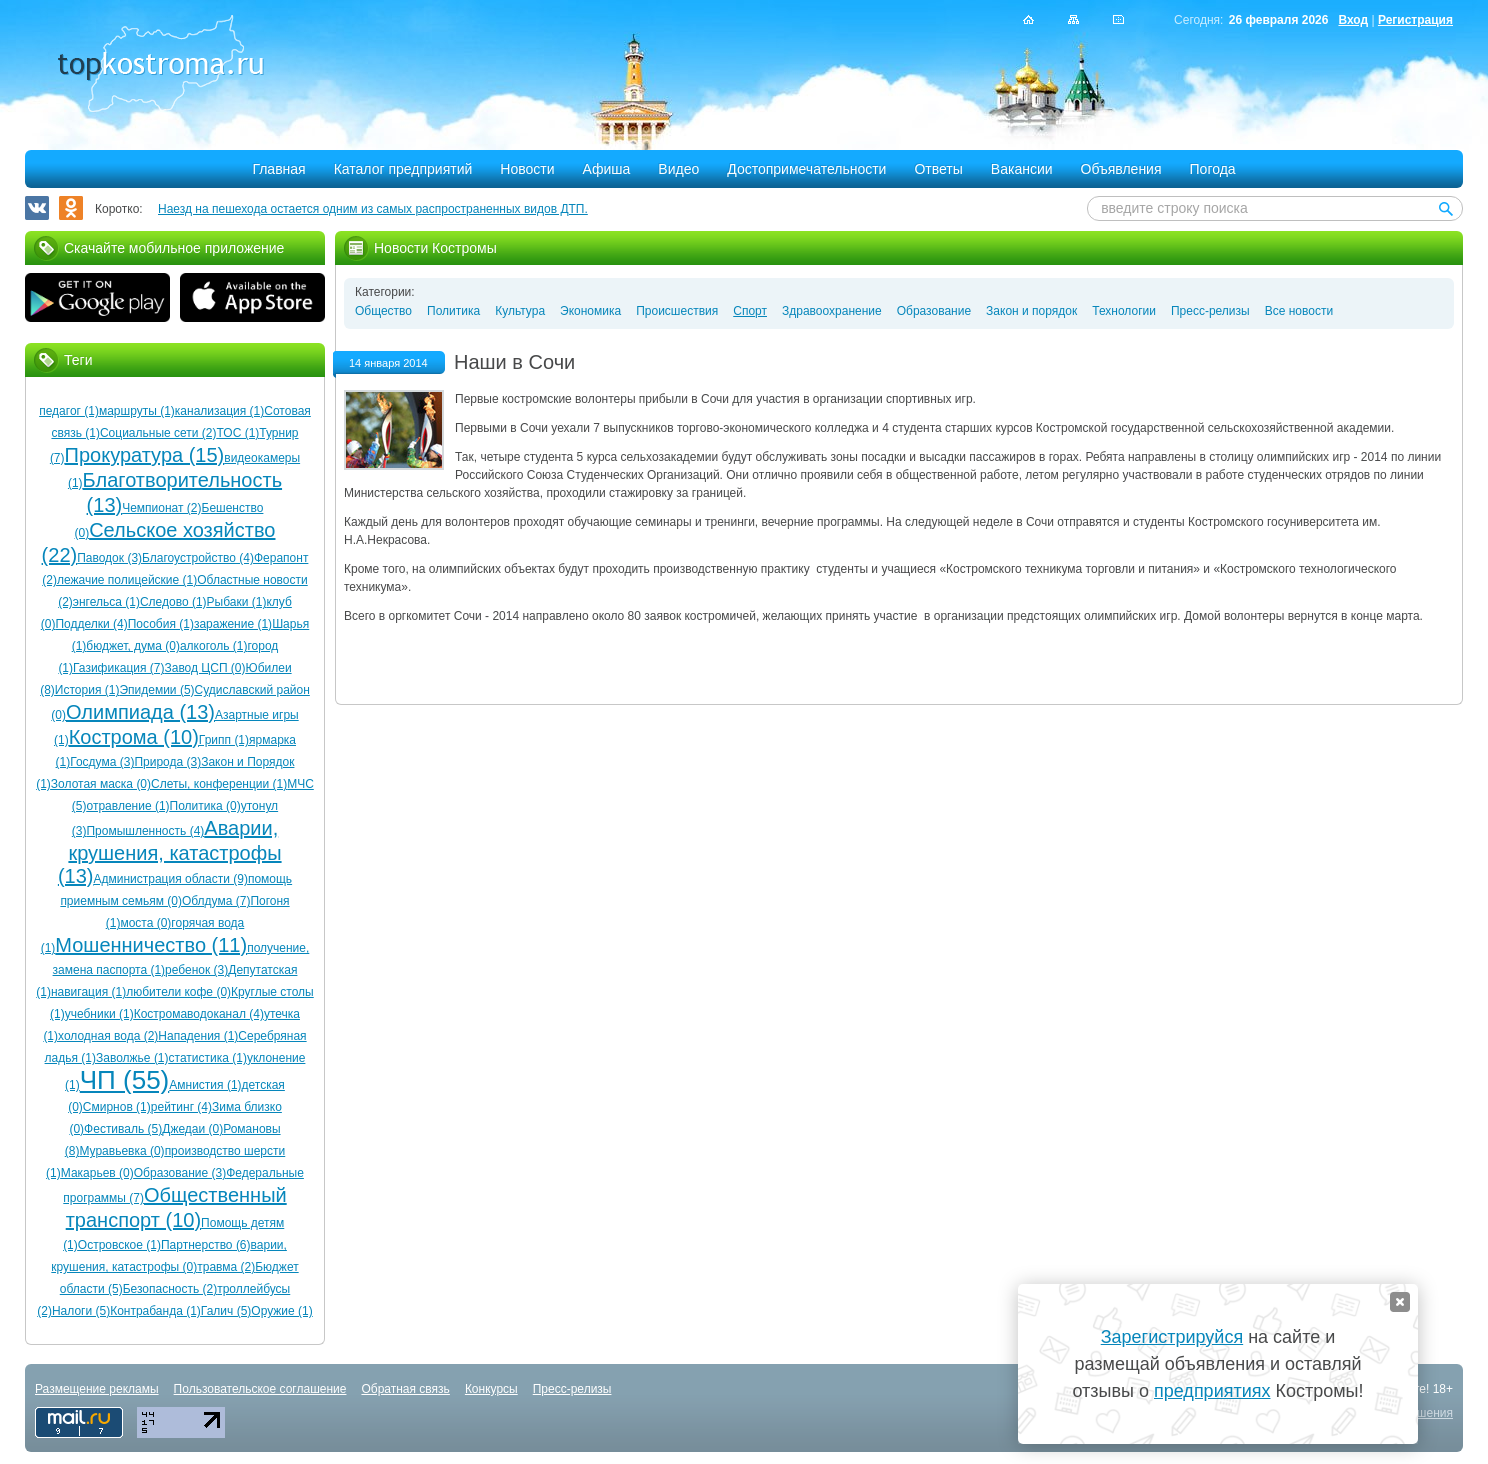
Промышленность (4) (145, 831)
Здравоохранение (832, 311)
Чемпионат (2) (161, 508)
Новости (527, 169)
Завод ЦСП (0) (204, 668)
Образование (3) (180, 1173)
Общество (383, 311)
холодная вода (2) (108, 1036)
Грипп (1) (224, 740)
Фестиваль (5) (123, 1129)
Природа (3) (167, 762)
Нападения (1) (198, 1036)
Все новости (1299, 311)
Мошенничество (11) (151, 945)
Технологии (1124, 311)
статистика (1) (208, 1058)
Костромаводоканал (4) (199, 1014)
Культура (520, 311)
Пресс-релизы (1210, 311)
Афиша (607, 169)
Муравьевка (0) (121, 1151)
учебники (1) (99, 1014)
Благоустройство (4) (198, 558)
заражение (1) (233, 624)
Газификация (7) (118, 668)
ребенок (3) (196, 970)
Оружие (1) (281, 1311)
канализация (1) (219, 411)
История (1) (87, 690)
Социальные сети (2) (158, 433)
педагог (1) (69, 411)
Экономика (590, 311)
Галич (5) (226, 1311)
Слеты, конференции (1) (219, 784)
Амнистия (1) (205, 1085)
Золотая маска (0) (101, 784)
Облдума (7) (216, 901)
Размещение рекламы (97, 1389)
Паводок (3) (109, 558)
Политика (453, 311)
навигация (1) (88, 992)
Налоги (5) (81, 1311)
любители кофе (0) (178, 992)
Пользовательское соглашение (260, 1389)
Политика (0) (205, 806)
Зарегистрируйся (1172, 1337)
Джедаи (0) (192, 1129)
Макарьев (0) (97, 1173)
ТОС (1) (238, 433)
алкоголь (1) (214, 646)
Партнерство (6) (206, 1245)
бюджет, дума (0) (133, 646)
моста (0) (145, 923)
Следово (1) (173, 602)
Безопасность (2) (170, 1289)
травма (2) (226, 1267)
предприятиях (1212, 1391)
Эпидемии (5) (156, 690)
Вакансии (1022, 169)
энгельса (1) (106, 602)
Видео (678, 169)
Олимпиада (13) (140, 712)
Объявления (1121, 169)
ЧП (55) (124, 1080)
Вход (1353, 20)
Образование (934, 311)
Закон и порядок (1031, 311)
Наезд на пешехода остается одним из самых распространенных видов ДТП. (373, 209)
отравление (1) (128, 806)
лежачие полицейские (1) (127, 580)
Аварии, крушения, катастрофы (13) (170, 852)
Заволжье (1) (132, 1058)
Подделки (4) (91, 624)
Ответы (938, 169)
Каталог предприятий (403, 169)
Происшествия (677, 311)
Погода (1213, 169)
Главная (278, 169)
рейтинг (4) (181, 1107)
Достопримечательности (806, 169)
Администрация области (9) (170, 879)
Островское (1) (119, 1245)
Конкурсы (491, 1389)
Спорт (750, 311)
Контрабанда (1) (155, 1311)
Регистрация (1415, 20)
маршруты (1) (137, 411)
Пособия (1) (161, 624)
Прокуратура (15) (145, 455)
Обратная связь (405, 1389)
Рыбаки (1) (237, 602)
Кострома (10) (134, 737)
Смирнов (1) (117, 1107)
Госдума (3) (102, 762)
